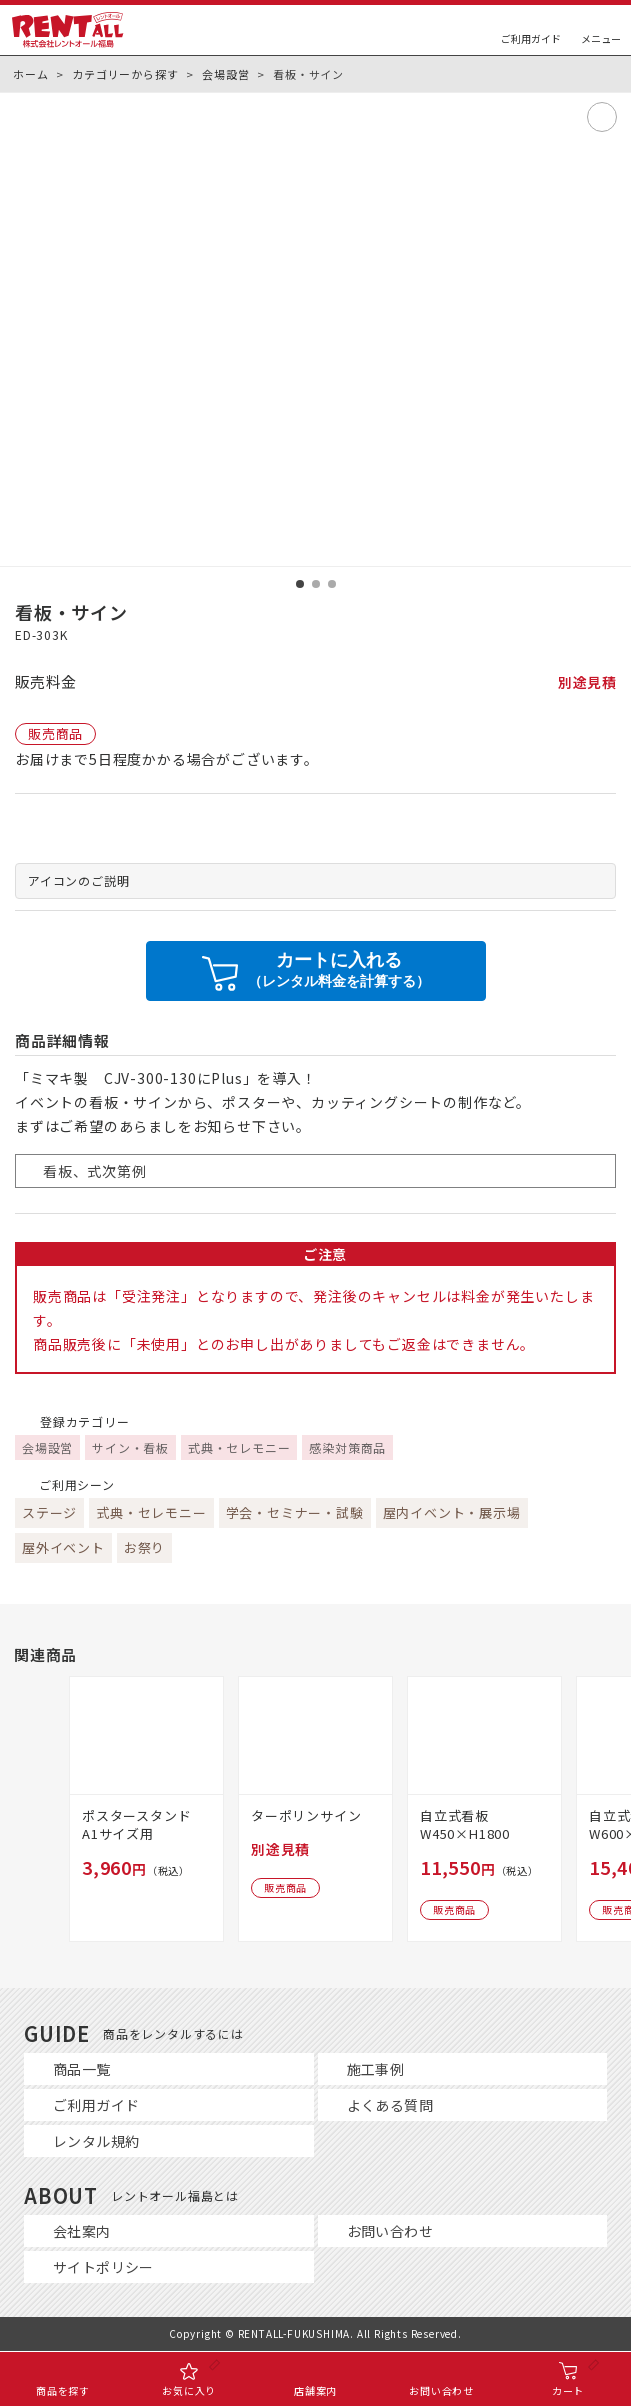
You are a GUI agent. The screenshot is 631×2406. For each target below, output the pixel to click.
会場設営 (225, 74)
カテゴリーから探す (125, 74)
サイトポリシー (103, 2267)
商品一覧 (82, 2069)
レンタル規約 (96, 2141)
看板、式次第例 (95, 1171)
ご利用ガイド (96, 2105)
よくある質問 (390, 2105)
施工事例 (376, 2069)
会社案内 (82, 2231)
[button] (300, 584)
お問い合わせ (390, 2231)
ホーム (30, 74)
